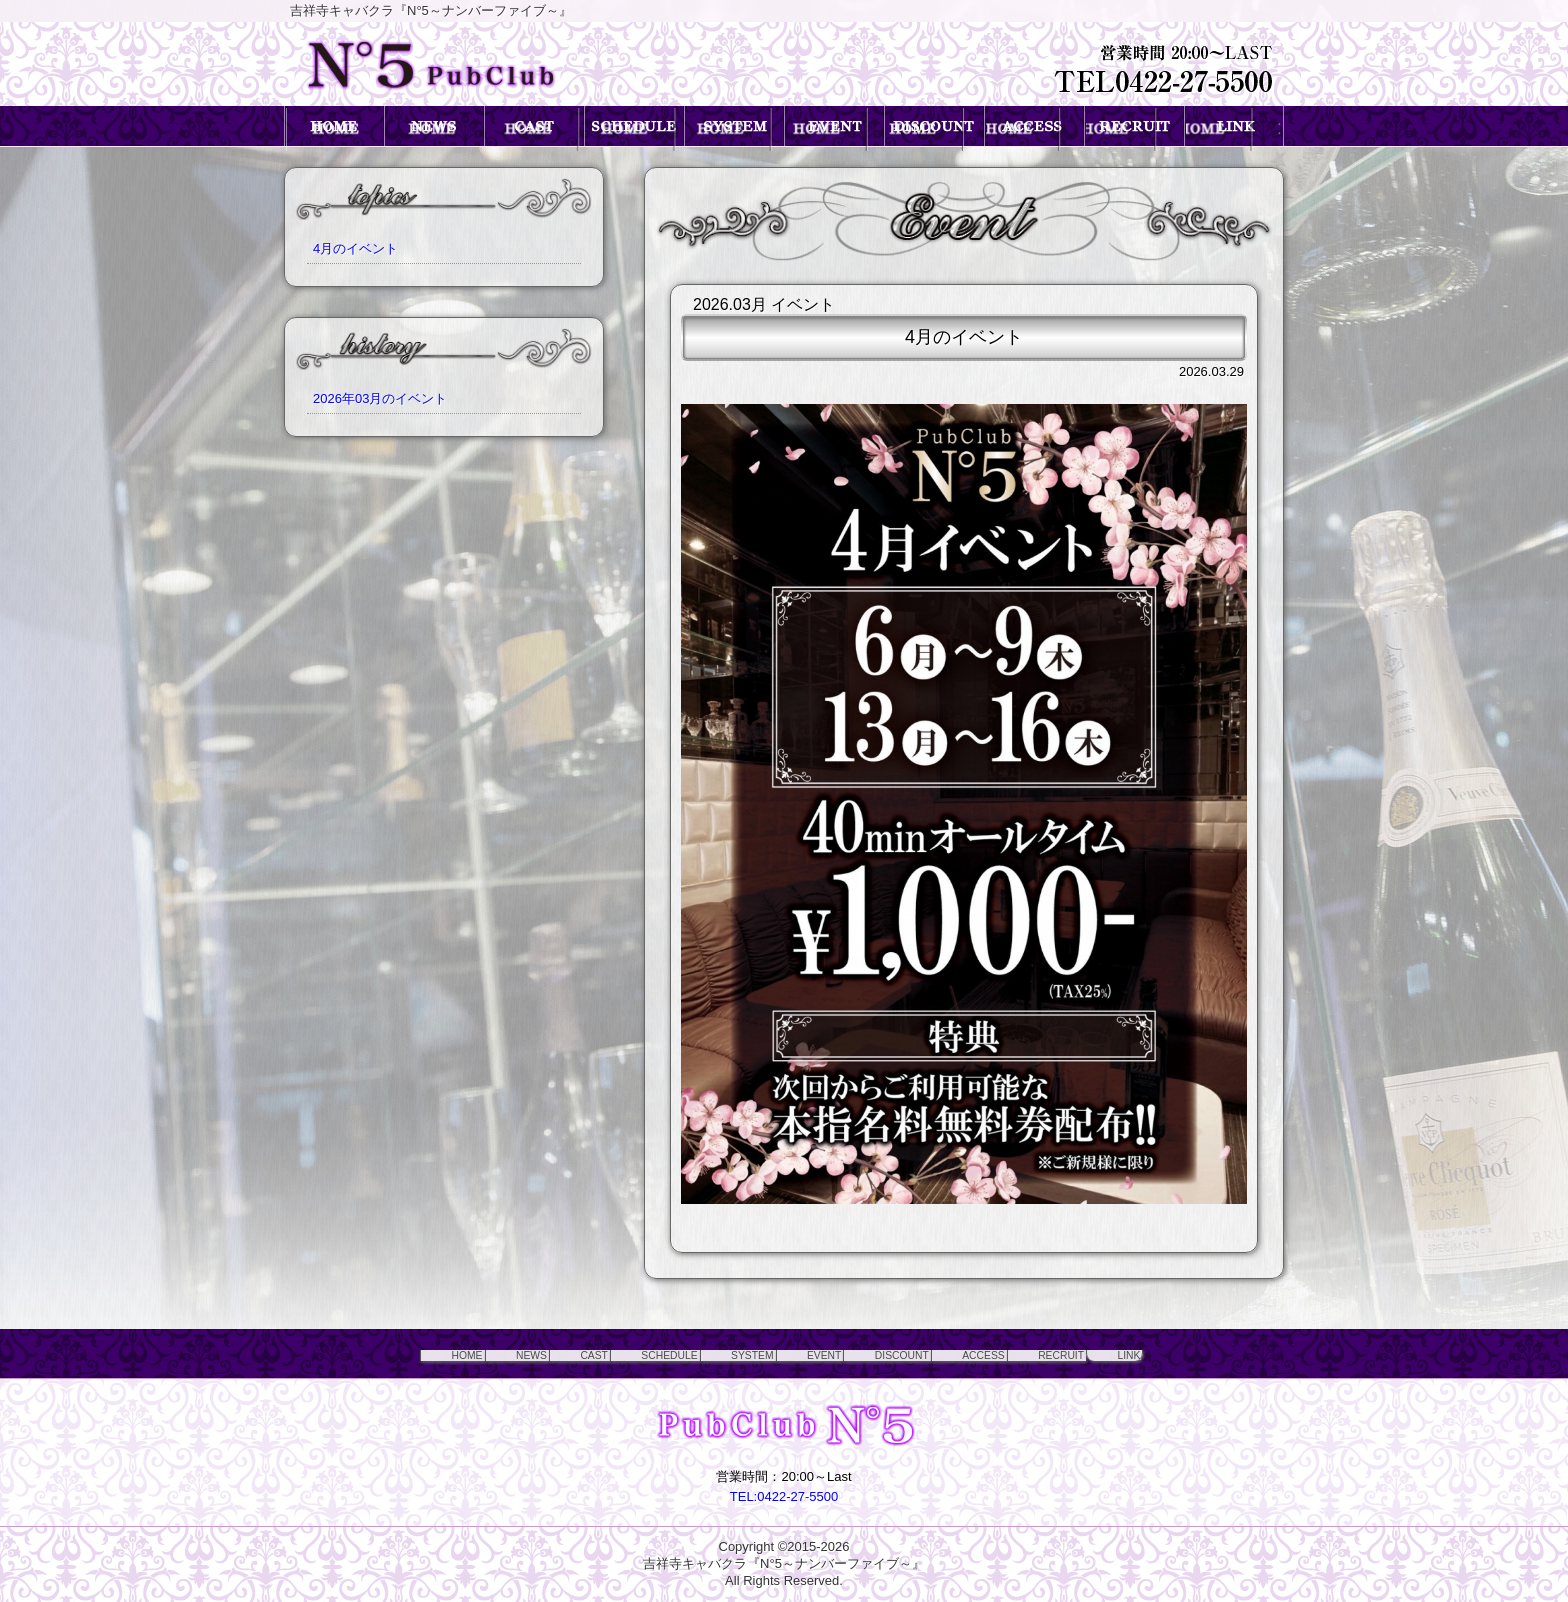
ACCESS (1004, 1354)
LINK (1178, 1354)
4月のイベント (355, 248)
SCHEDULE (630, 1354)
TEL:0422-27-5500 (784, 1496)
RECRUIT (1098, 1354)
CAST (540, 1354)
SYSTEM (729, 1354)
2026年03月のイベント (380, 398)
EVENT (814, 1354)
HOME (390, 1354)
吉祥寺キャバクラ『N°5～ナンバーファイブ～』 (784, 1563)
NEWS (466, 1354)
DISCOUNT (907, 1354)
